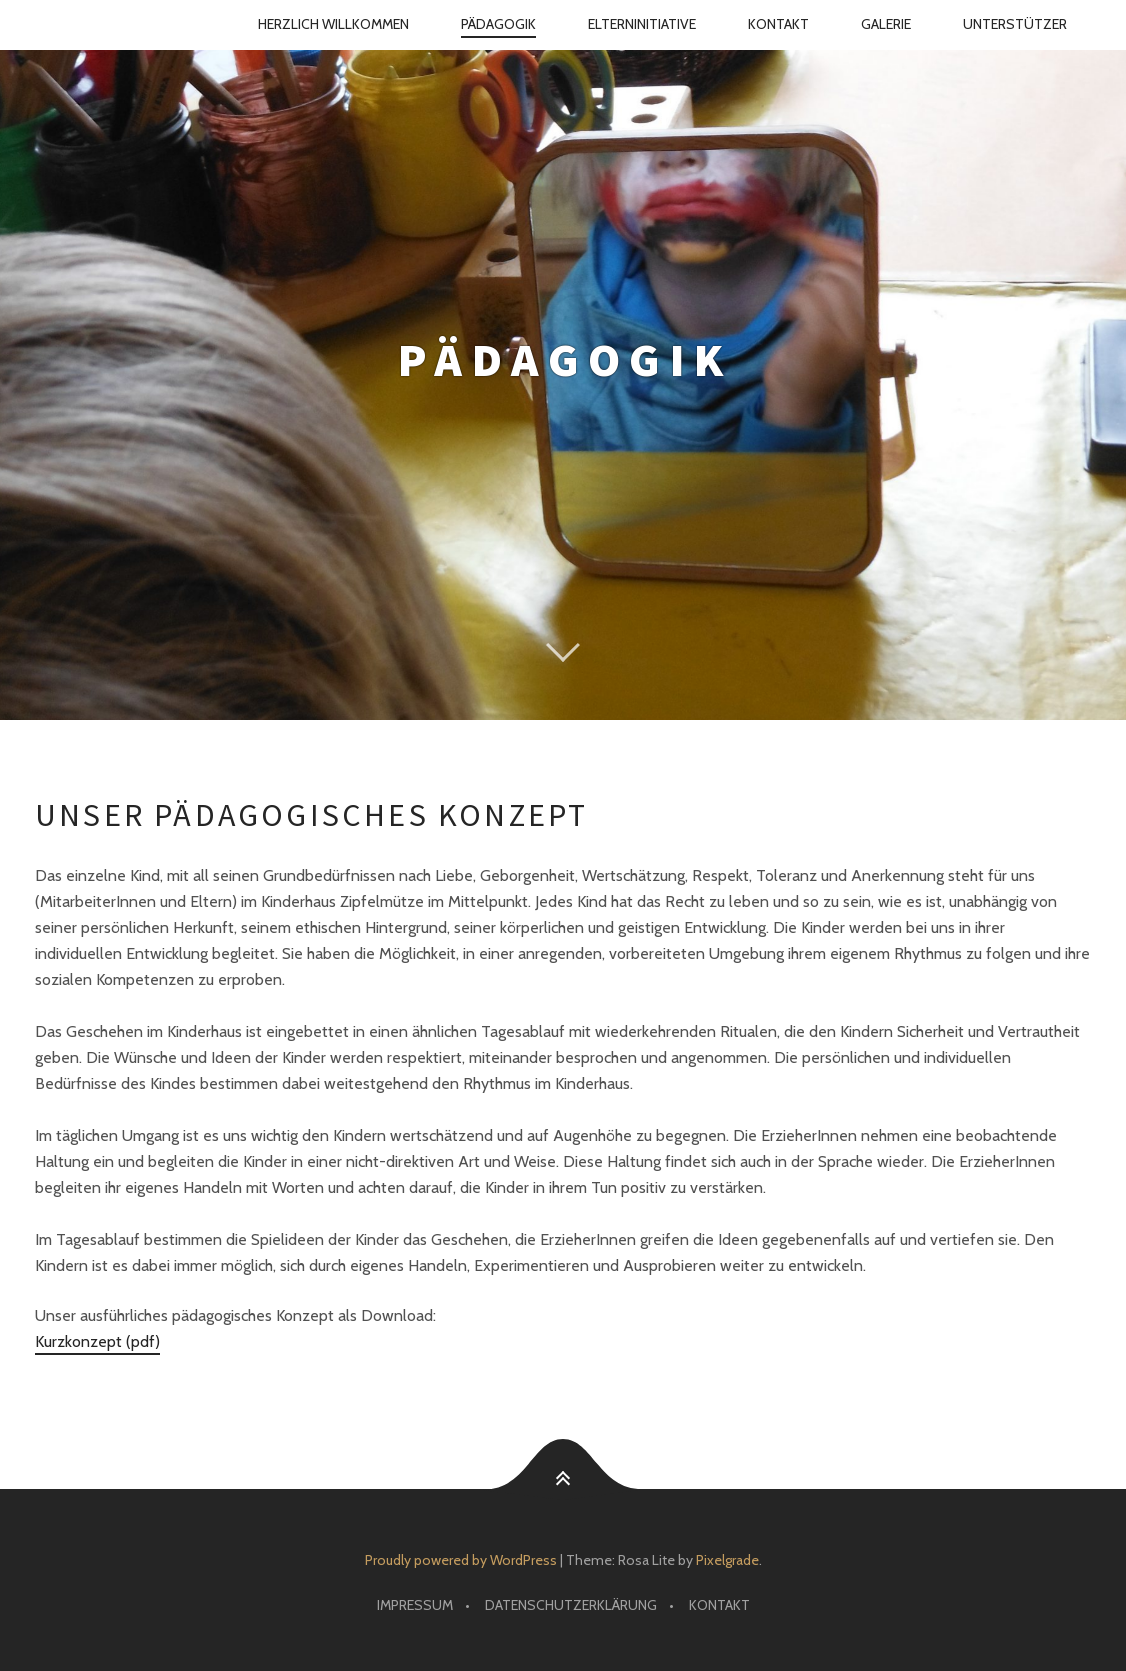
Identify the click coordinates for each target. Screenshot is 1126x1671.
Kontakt (778, 24)
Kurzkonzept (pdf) (97, 1341)
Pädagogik (498, 24)
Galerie (886, 24)
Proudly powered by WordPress (461, 1560)
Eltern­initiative (642, 24)
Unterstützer (1015, 24)
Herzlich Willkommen (333, 24)
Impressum (415, 1605)
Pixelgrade (727, 1560)
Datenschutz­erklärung (571, 1605)
